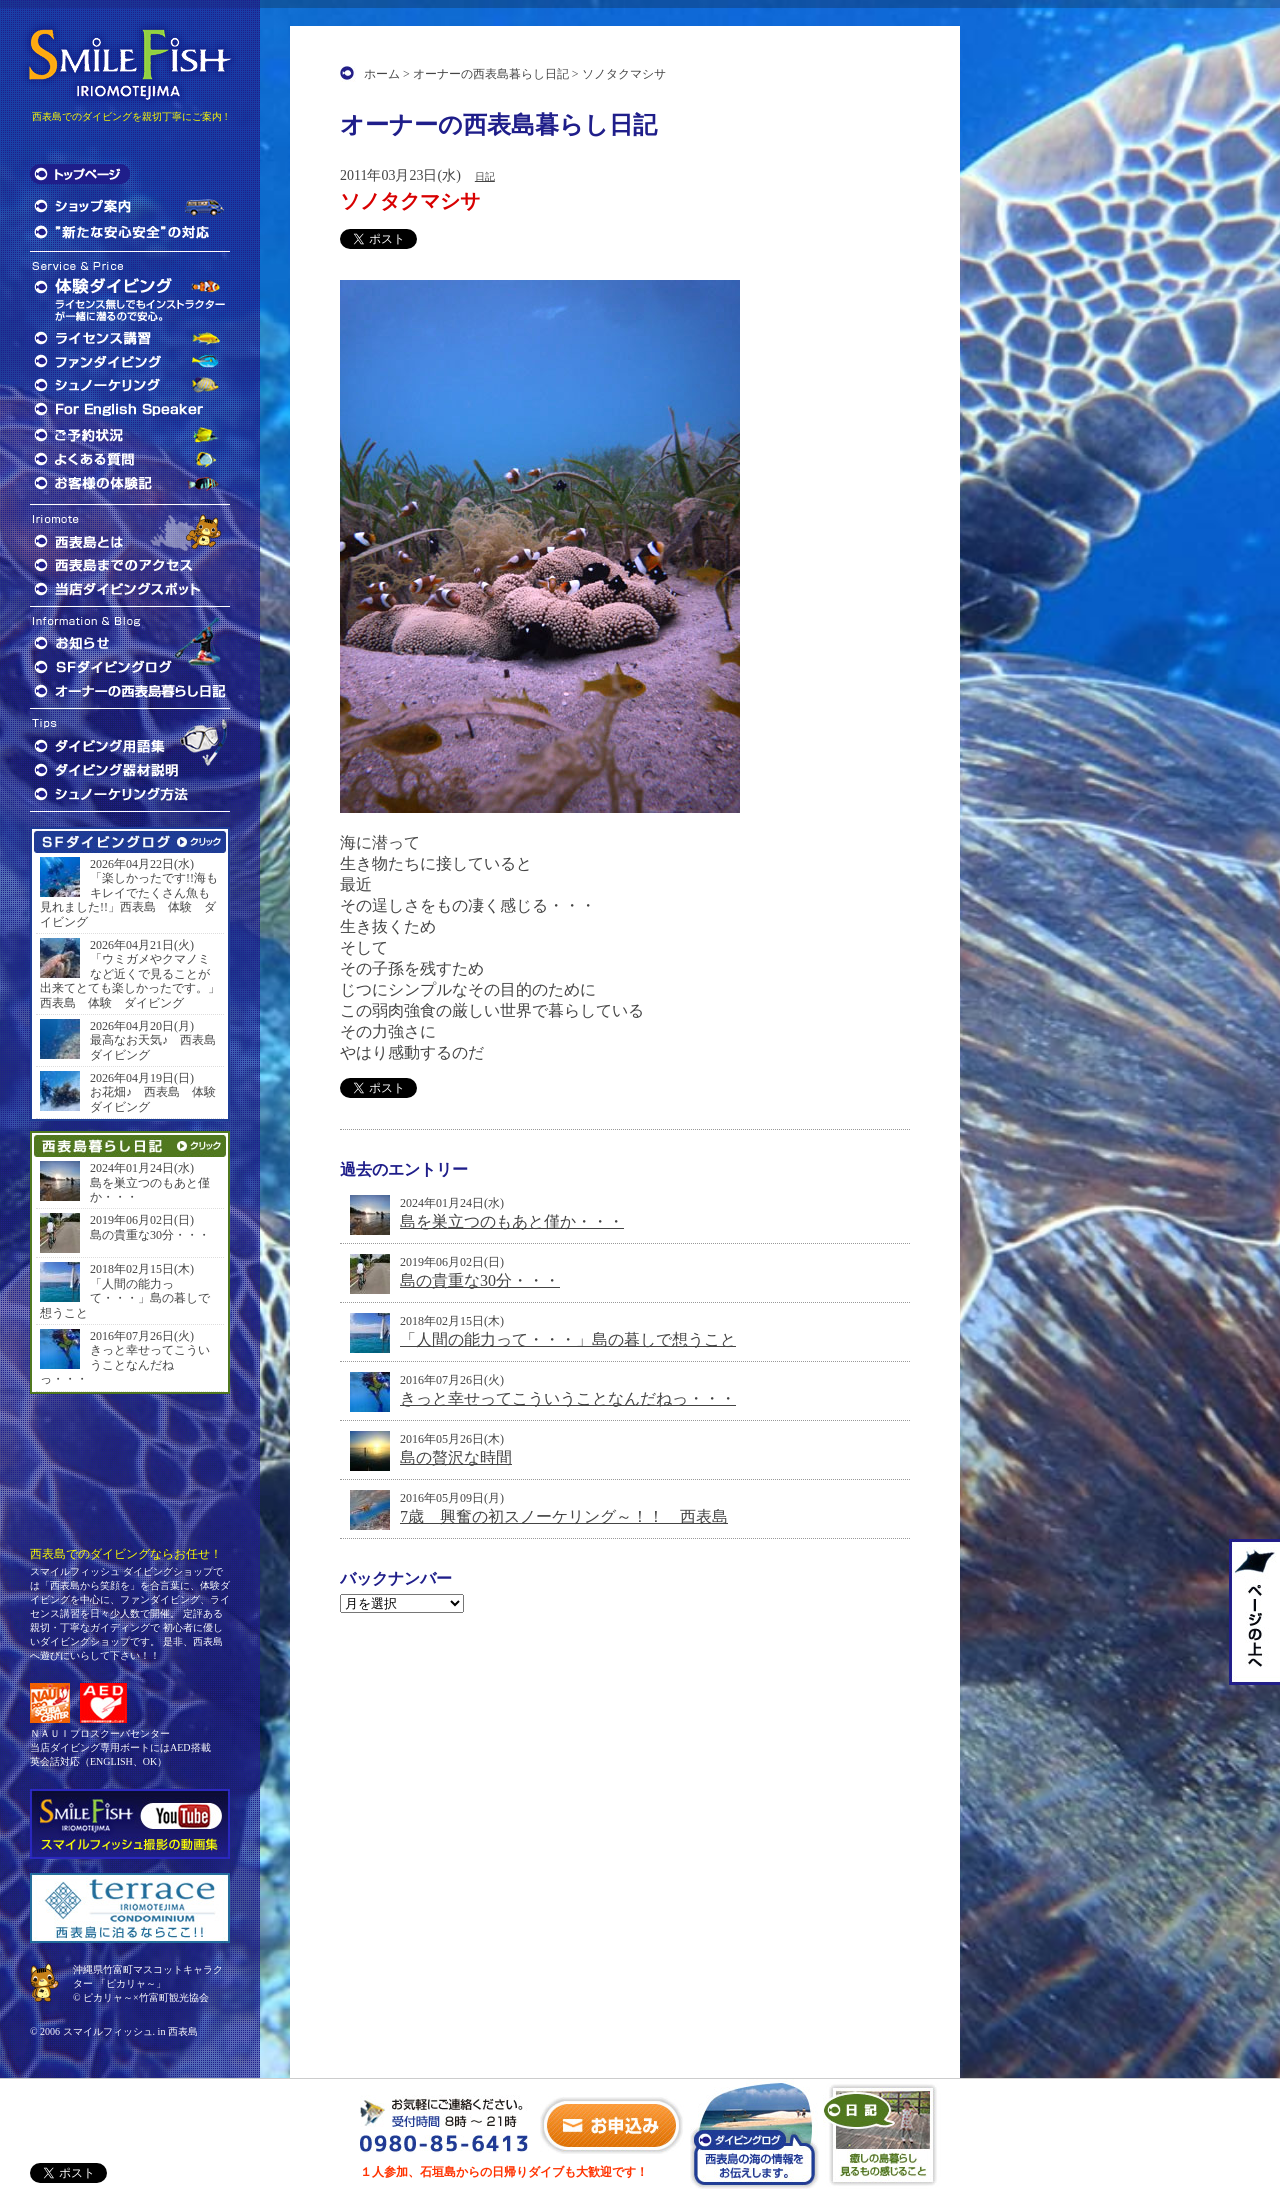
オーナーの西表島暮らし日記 (491, 74)
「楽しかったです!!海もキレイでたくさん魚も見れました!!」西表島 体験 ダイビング (129, 899)
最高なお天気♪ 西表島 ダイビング (155, 1047)
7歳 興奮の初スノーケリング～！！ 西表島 (564, 1516)
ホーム (382, 74)
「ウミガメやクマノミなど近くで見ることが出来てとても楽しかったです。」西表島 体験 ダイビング (130, 980)
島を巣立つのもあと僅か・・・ (512, 1221)
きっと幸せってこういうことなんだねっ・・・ (568, 1398)
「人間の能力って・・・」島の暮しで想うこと (568, 1339)
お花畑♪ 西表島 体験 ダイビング (155, 1099)
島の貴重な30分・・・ (480, 1280)
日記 (485, 176)
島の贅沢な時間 (456, 1457)
